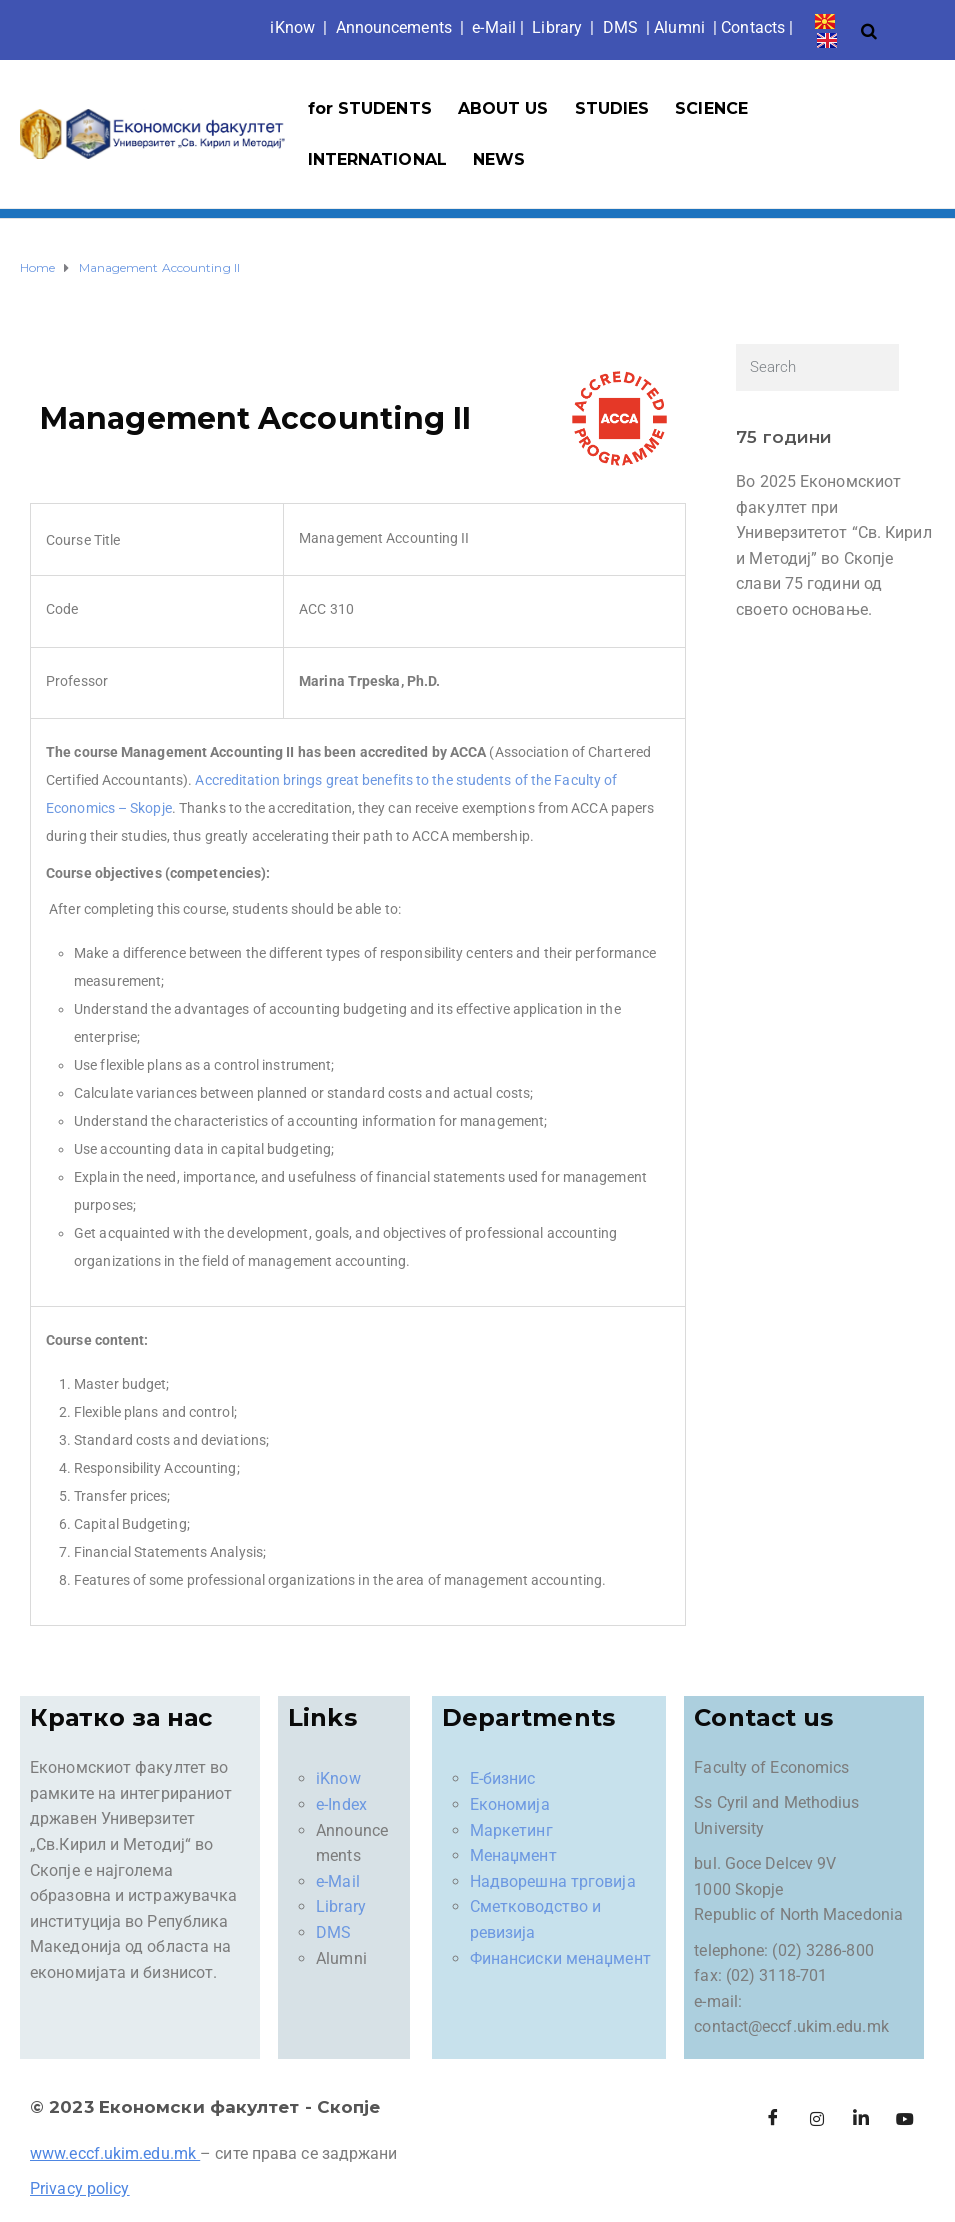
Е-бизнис (503, 1778)
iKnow (338, 1778)
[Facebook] (773, 2119)
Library (557, 27)
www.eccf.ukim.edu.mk (113, 2153)
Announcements (394, 27)
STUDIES (612, 108)
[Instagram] (817, 2119)
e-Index (341, 1804)
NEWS (499, 159)
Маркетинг (511, 1830)
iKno (292, 27)
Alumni (679, 27)
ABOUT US (503, 108)
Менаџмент (513, 1855)
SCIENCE (711, 108)
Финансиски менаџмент (560, 1958)
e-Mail (338, 1881)
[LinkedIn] (861, 2119)
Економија (510, 1804)
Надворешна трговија (553, 1881)
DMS (620, 27)
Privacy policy (79, 2188)
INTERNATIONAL (377, 159)
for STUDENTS (370, 108)
